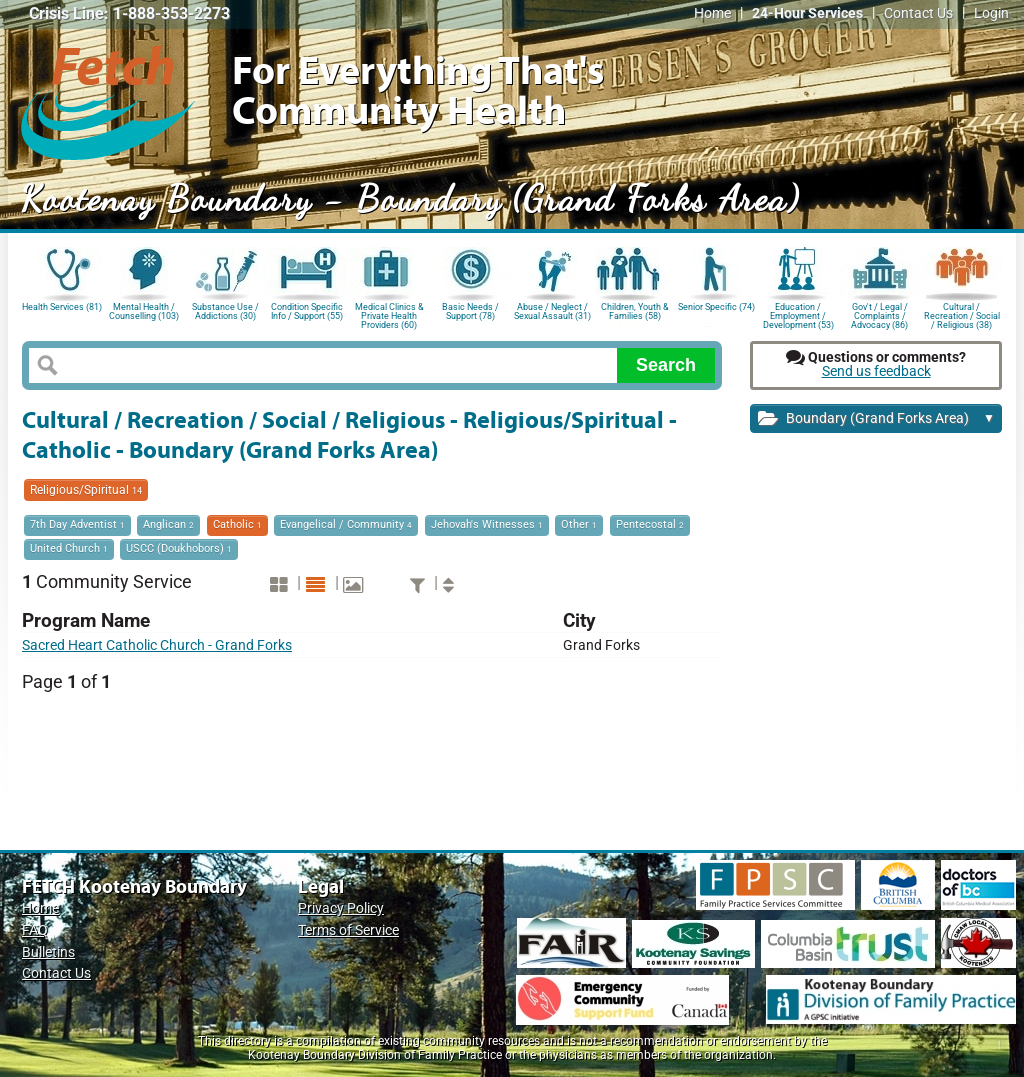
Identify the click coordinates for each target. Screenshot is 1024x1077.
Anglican (168, 524)
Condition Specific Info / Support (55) (307, 311)
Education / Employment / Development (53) (798, 314)
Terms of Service (348, 930)
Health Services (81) (62, 307)
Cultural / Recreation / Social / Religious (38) (962, 314)
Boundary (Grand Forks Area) (876, 419)
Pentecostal (650, 524)
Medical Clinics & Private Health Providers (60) (389, 314)
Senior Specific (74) (716, 307)
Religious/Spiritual (86, 490)
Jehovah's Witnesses (487, 524)
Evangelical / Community (346, 524)
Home (712, 13)
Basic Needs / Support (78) (470, 311)
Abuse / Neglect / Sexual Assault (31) (552, 311)
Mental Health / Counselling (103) (144, 311)
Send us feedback (876, 371)
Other (579, 524)
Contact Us (918, 13)
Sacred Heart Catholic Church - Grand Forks (157, 645)
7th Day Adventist (77, 524)
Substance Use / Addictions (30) (225, 311)
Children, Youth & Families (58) (635, 311)
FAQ (35, 930)
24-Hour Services (807, 13)
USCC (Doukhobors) (179, 548)
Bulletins (48, 952)
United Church (69, 548)
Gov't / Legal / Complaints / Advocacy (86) (879, 314)
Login (991, 13)
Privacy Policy (341, 908)
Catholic (237, 524)
